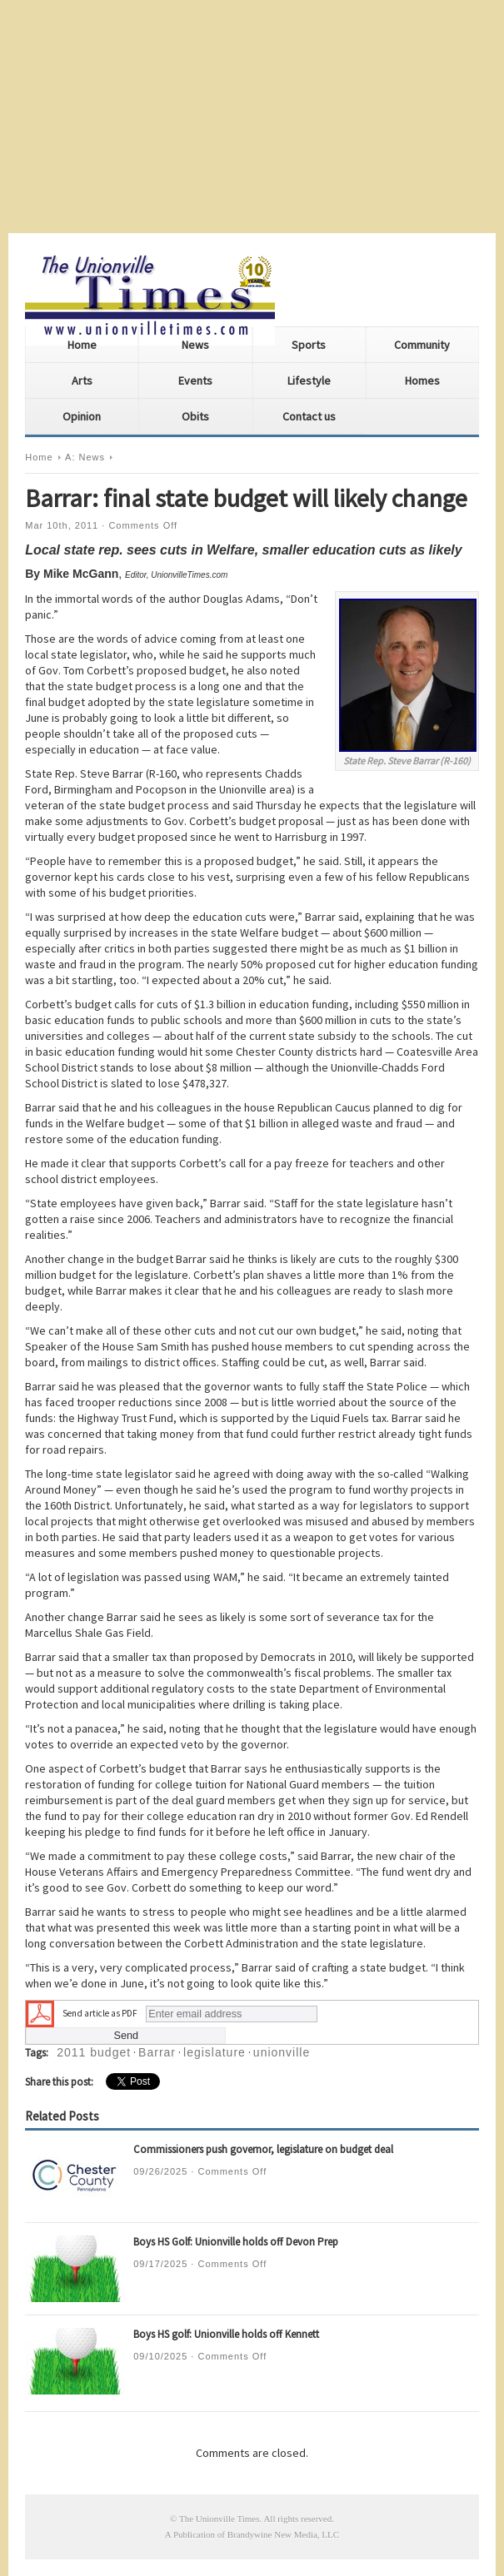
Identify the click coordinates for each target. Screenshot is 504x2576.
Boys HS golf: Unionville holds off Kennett (226, 2334)
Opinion (81, 416)
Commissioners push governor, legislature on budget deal (263, 2149)
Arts (82, 380)
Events (195, 380)
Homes (422, 380)
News (195, 344)
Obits (195, 416)
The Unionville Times (219, 2519)
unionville (281, 2052)
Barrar (157, 2052)
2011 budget (94, 2052)
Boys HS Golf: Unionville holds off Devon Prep (235, 2242)
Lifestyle (309, 380)
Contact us (309, 416)
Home (82, 344)
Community (422, 344)
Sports (309, 344)
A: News (85, 457)
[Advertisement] (252, 116)
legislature (214, 2052)
